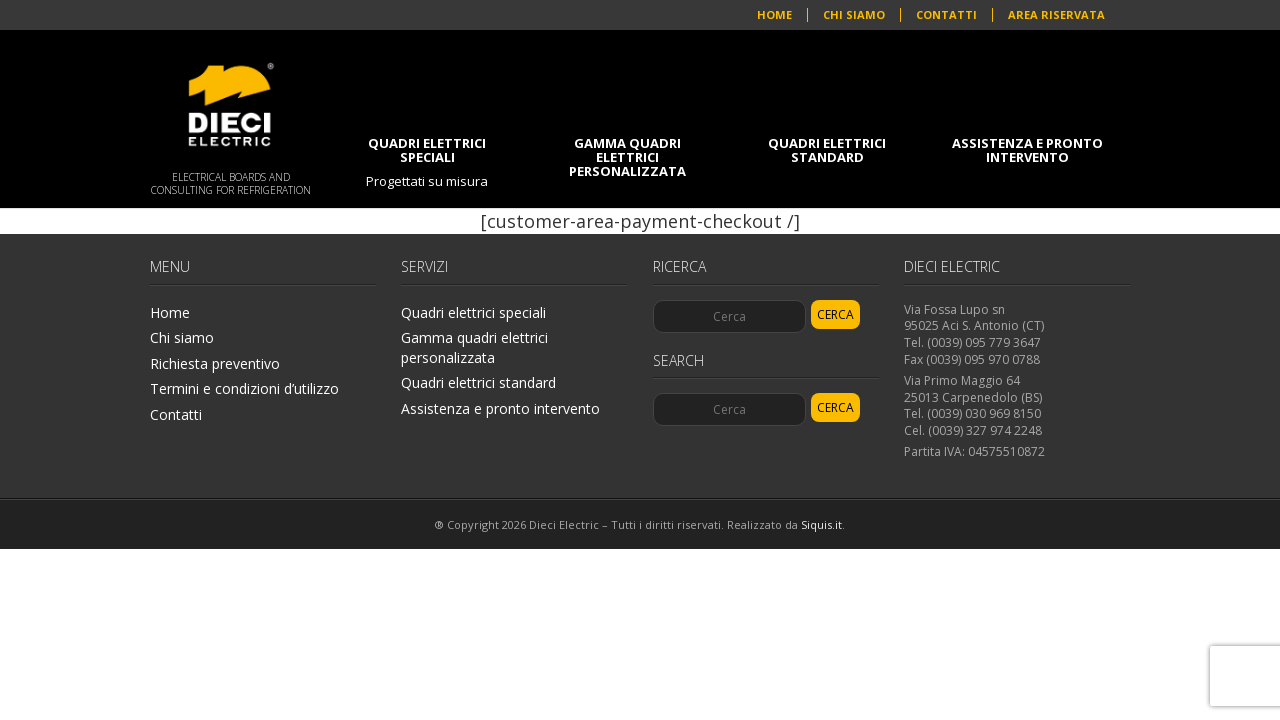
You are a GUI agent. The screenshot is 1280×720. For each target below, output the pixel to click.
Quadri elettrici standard (827, 150)
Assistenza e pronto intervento (1027, 150)
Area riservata (1056, 15)
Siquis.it (821, 524)
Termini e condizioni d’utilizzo (244, 388)
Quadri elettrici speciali (427, 162)
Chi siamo (854, 15)
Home (774, 15)
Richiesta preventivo (215, 363)
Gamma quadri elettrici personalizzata (627, 157)
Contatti (946, 15)
